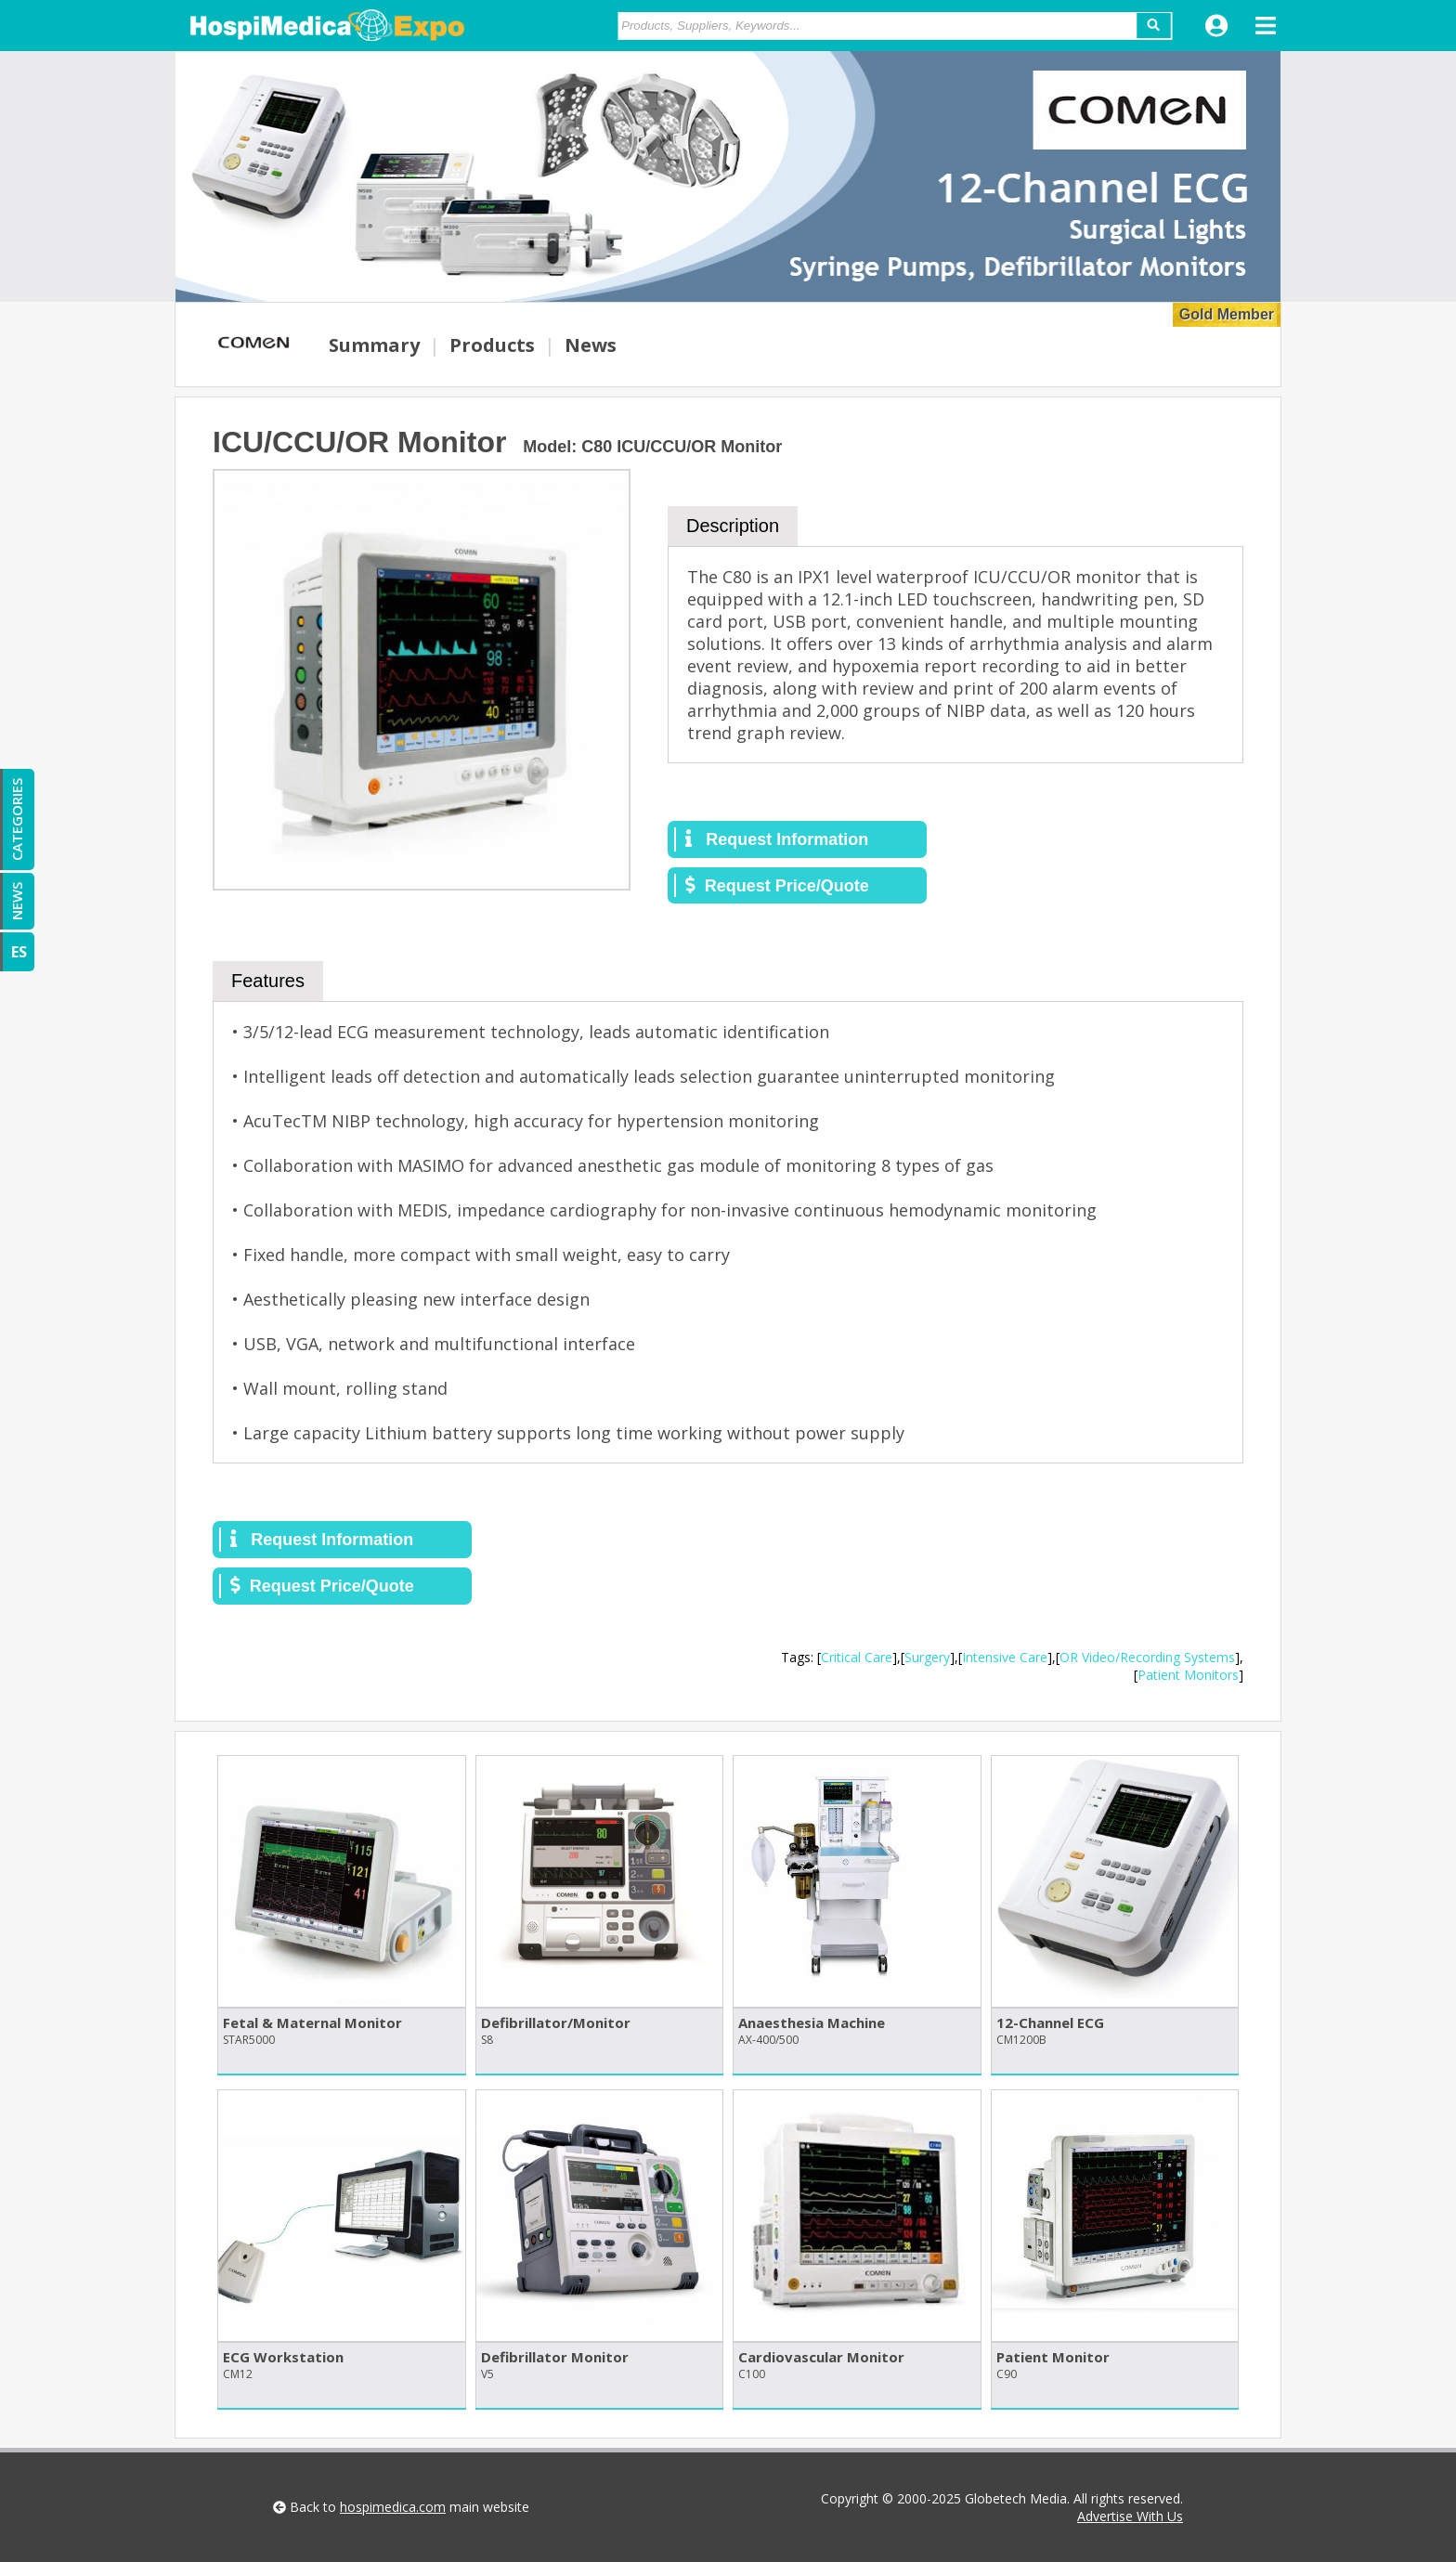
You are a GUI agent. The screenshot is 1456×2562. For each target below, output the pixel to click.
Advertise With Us (1130, 2516)
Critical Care (856, 1657)
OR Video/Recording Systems (1147, 1657)
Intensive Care (1004, 1657)
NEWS (16, 901)
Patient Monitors (1188, 1675)
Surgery (927, 1657)
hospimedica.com (393, 2507)
